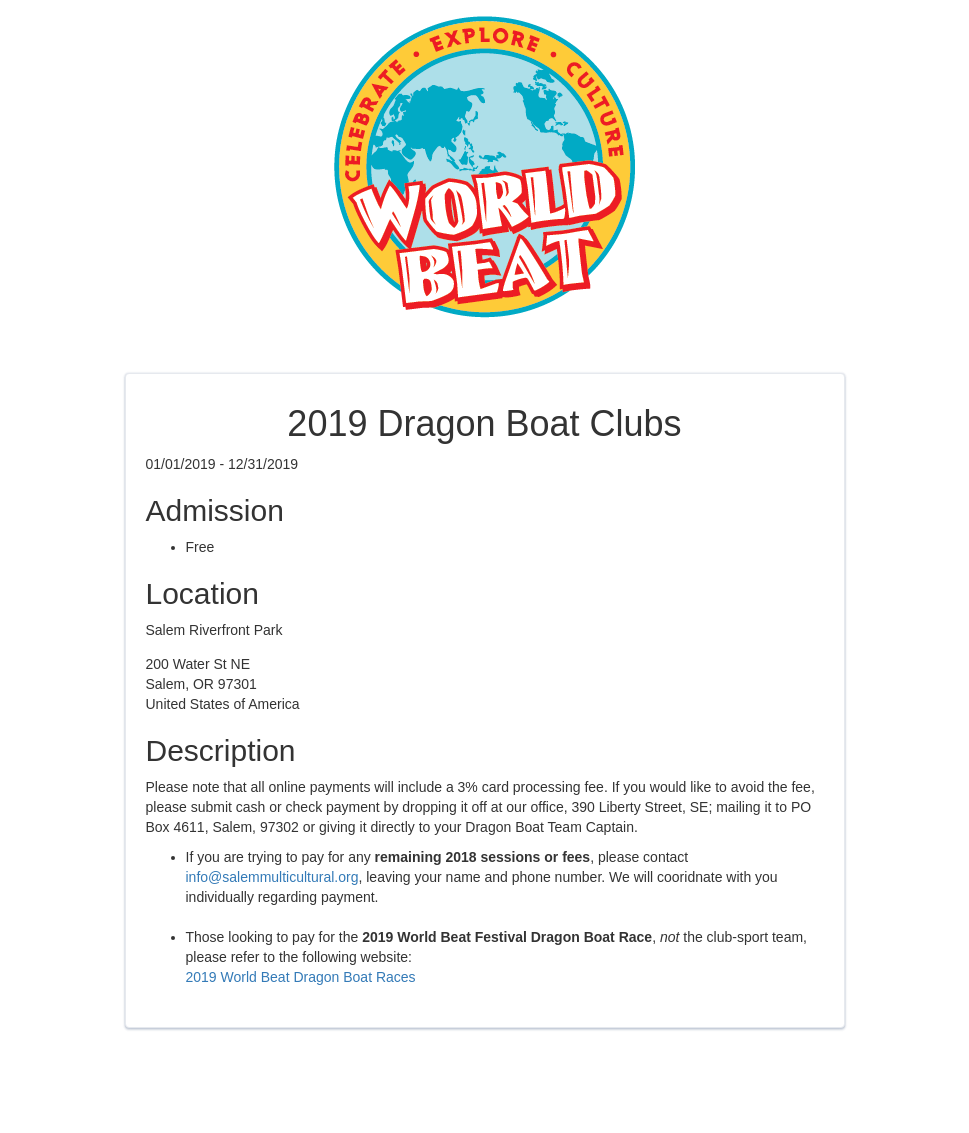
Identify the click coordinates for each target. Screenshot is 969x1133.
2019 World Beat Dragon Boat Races (301, 977)
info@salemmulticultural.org (272, 877)
